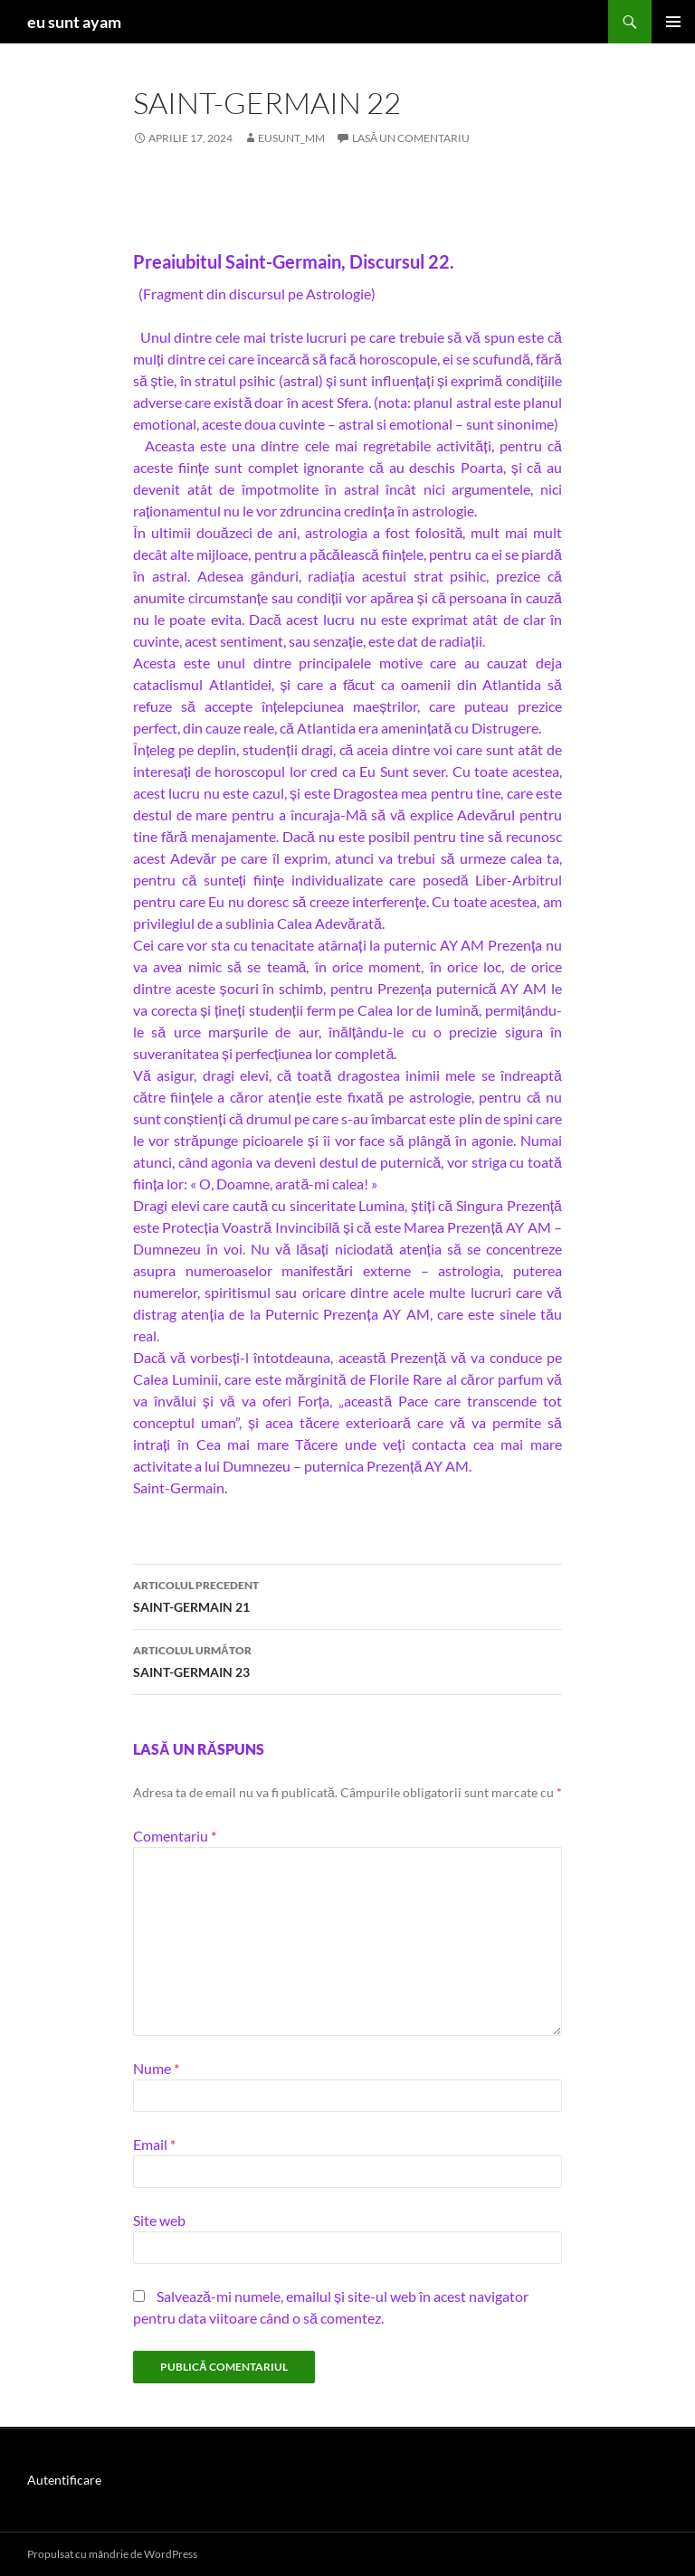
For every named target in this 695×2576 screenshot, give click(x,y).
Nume (156, 2068)
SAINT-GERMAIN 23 (347, 1660)
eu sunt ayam (74, 22)
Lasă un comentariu (411, 138)
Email (154, 2144)
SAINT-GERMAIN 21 (347, 1595)
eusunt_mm (291, 138)
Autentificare (64, 2479)
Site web (159, 2220)
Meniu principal (673, 21)
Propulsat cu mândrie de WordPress (112, 2554)
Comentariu (174, 1835)
